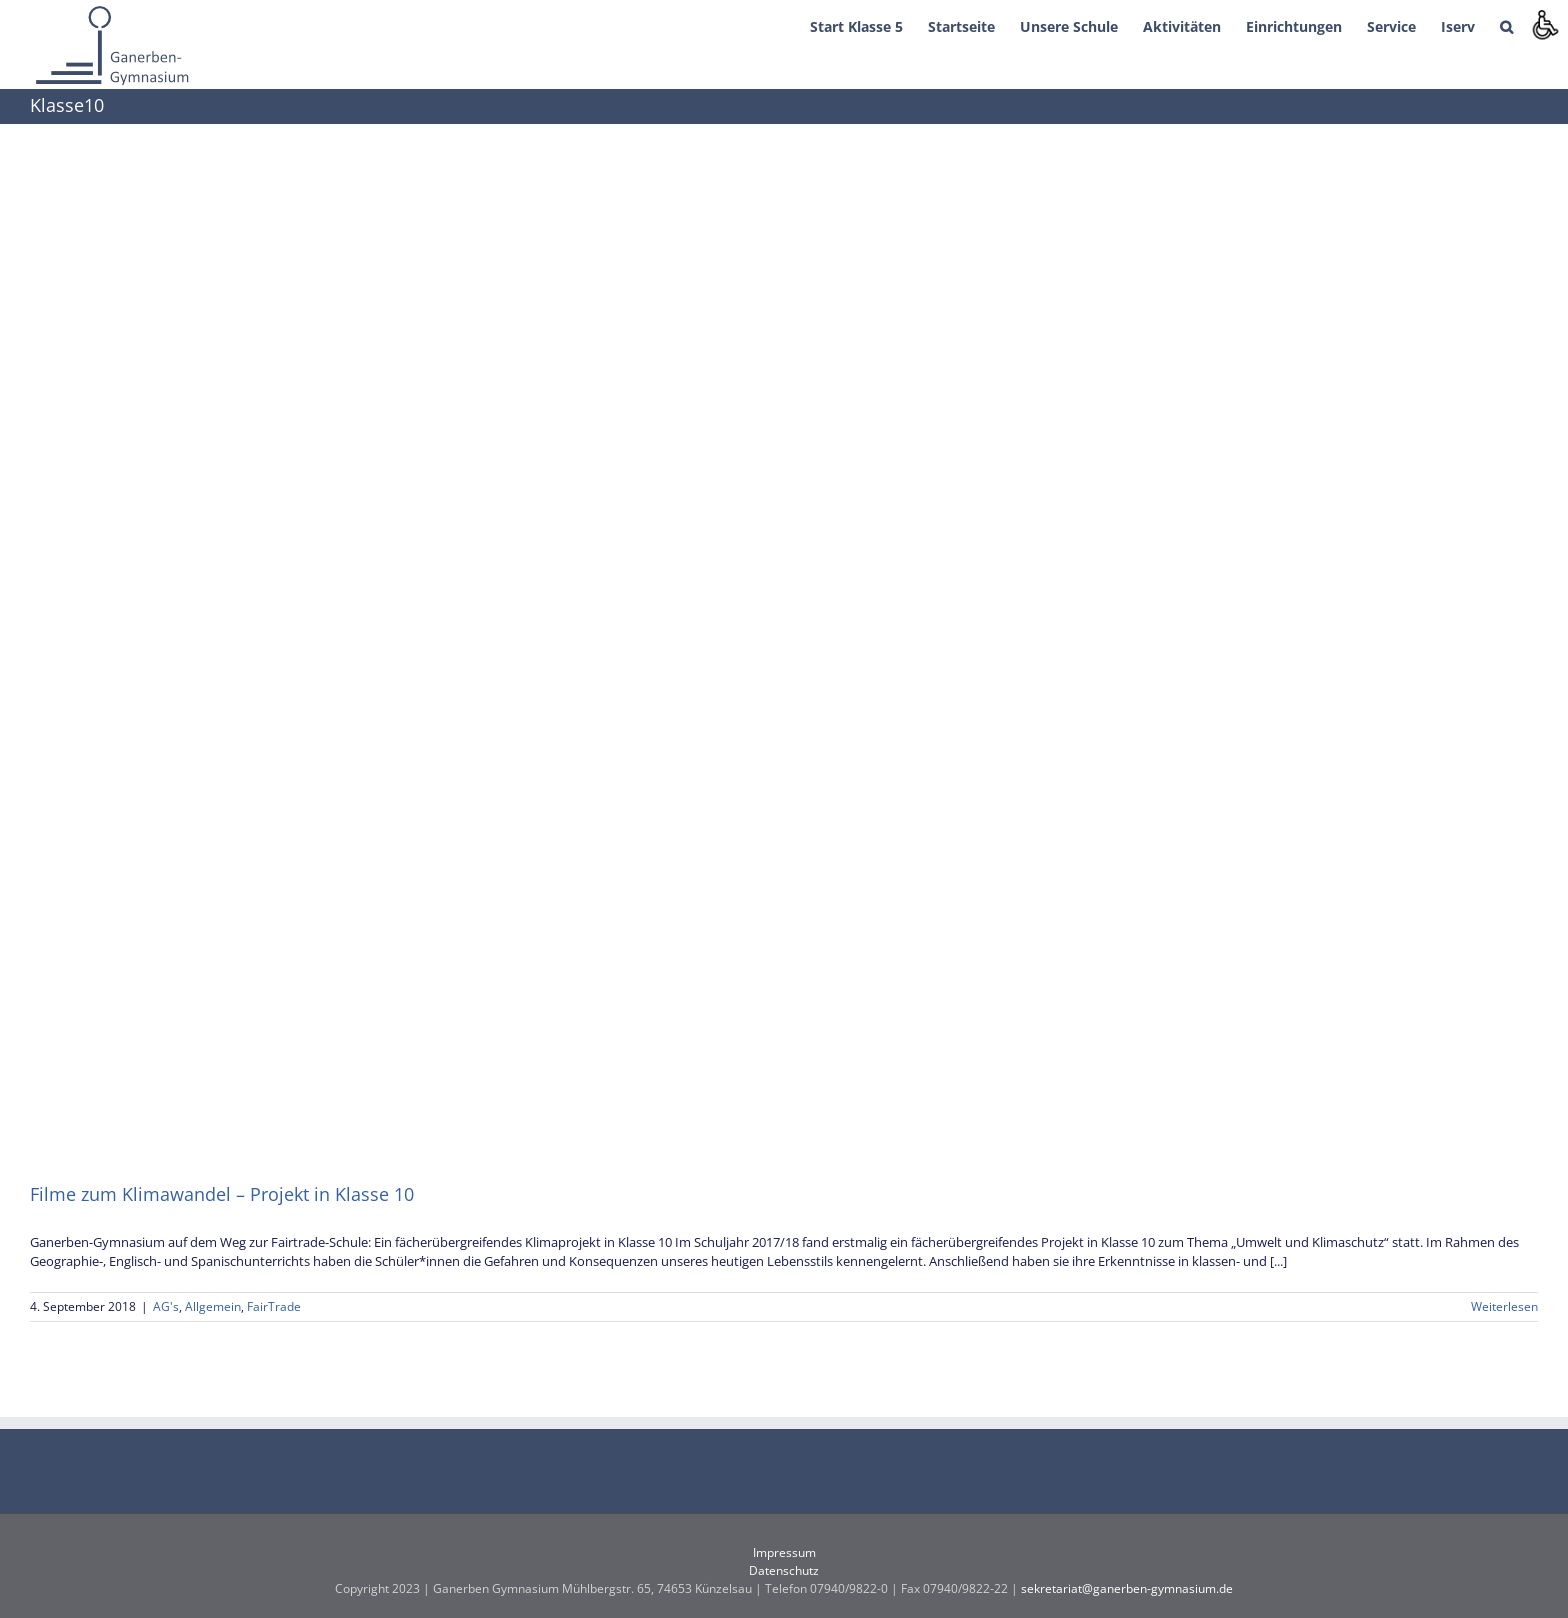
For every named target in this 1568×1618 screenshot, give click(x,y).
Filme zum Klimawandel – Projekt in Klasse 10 (222, 1194)
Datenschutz (784, 1570)
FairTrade (274, 1306)
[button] (1506, 25)
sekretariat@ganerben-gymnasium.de (1127, 1588)
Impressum (784, 1552)
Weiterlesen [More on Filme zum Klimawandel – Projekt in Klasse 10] (1504, 1306)
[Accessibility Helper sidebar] (1544, 24)
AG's (166, 1306)
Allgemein (213, 1306)
